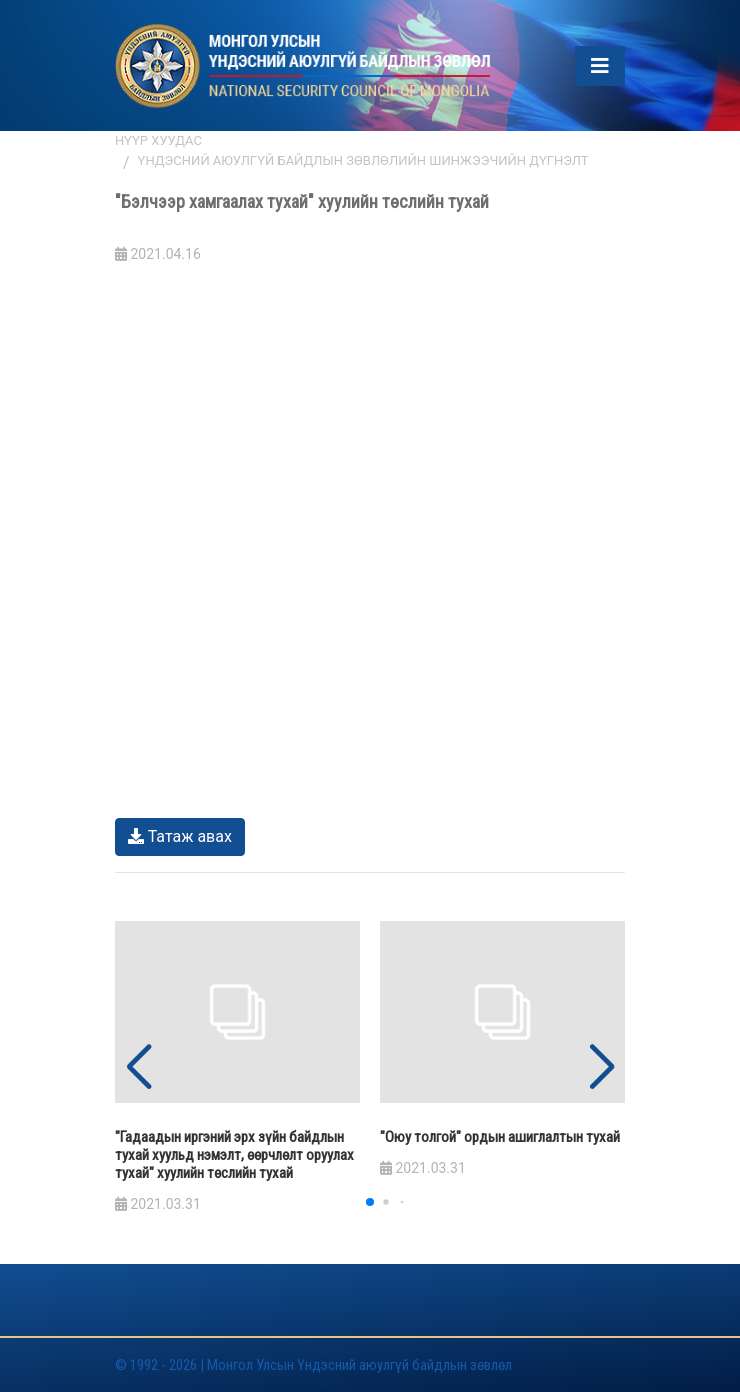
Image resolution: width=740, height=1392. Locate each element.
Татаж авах (180, 836)
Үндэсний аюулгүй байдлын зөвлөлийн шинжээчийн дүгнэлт (363, 160)
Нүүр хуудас (158, 140)
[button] (601, 1068)
